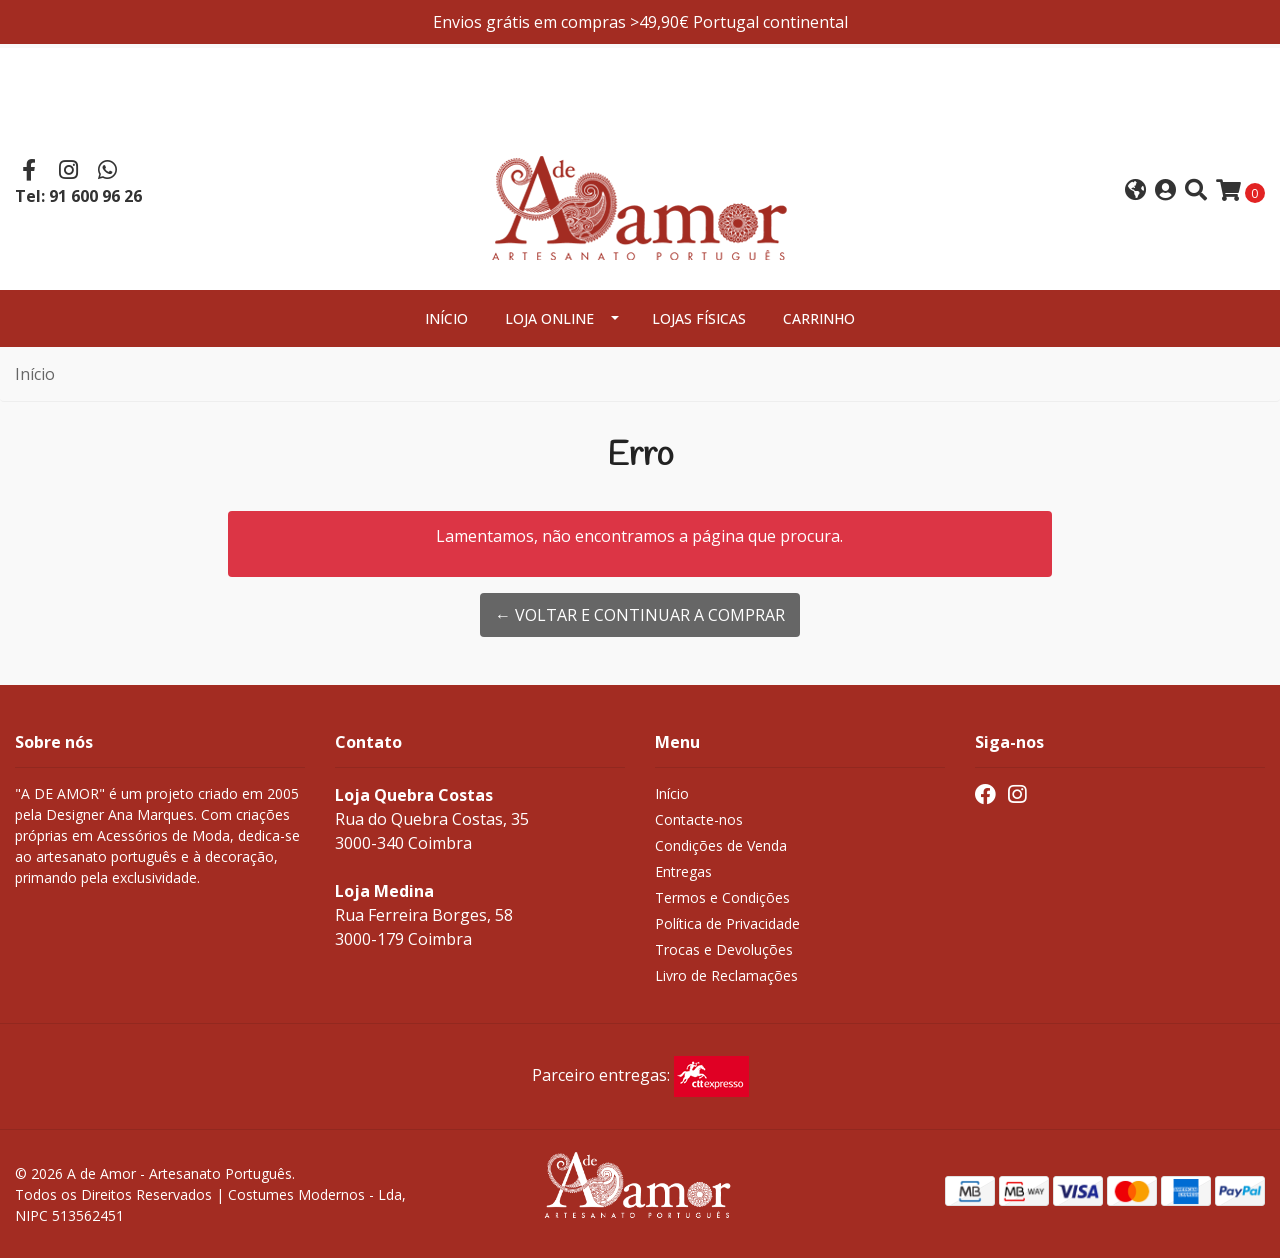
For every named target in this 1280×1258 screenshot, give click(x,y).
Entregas (683, 871)
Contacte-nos (699, 819)
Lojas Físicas (699, 318)
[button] (1135, 191)
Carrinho (819, 318)
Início (446, 318)
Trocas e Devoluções (724, 949)
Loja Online (549, 318)
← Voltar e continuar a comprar (640, 615)
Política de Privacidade (727, 923)
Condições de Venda (721, 845)
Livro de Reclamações (726, 975)
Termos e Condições (722, 897)
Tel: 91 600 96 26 (78, 196)
